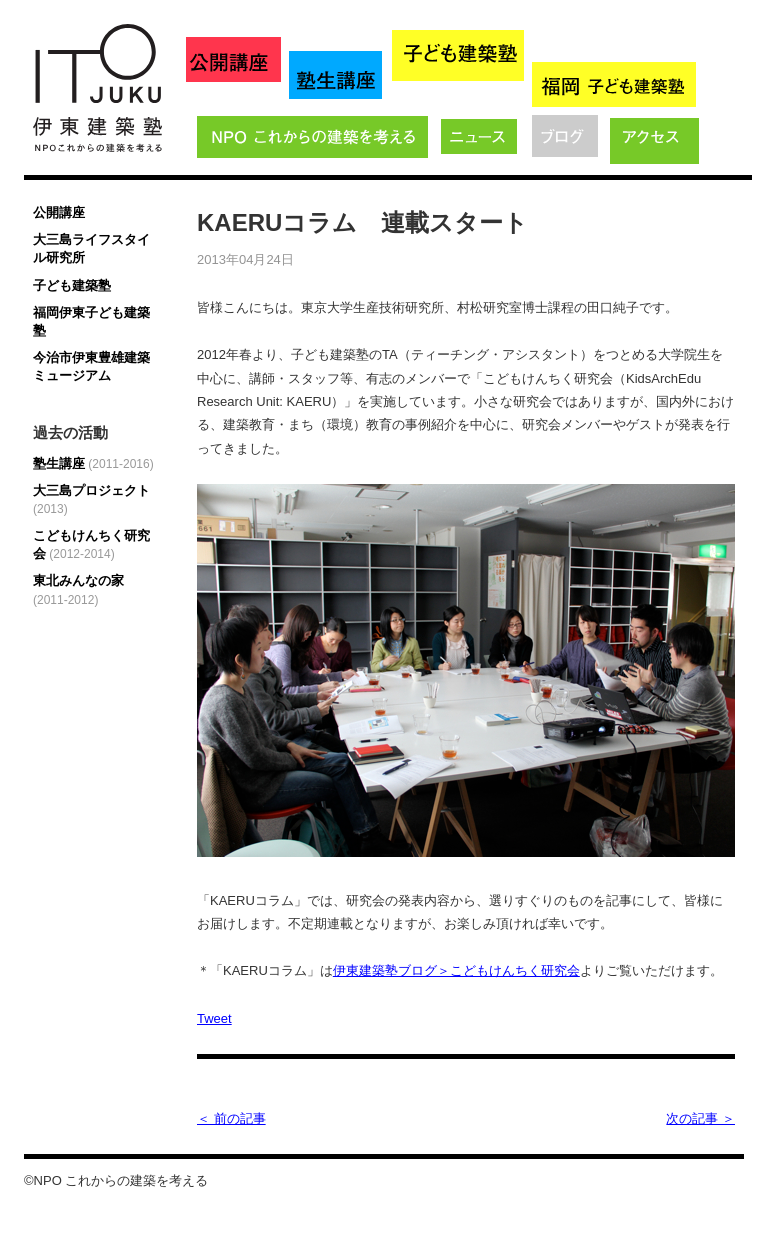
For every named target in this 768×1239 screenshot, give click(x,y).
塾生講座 (93, 463)
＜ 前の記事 (231, 1118)
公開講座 (59, 212)
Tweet (214, 1018)
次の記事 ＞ (700, 1118)
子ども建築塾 (72, 285)
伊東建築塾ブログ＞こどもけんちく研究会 (456, 970)
